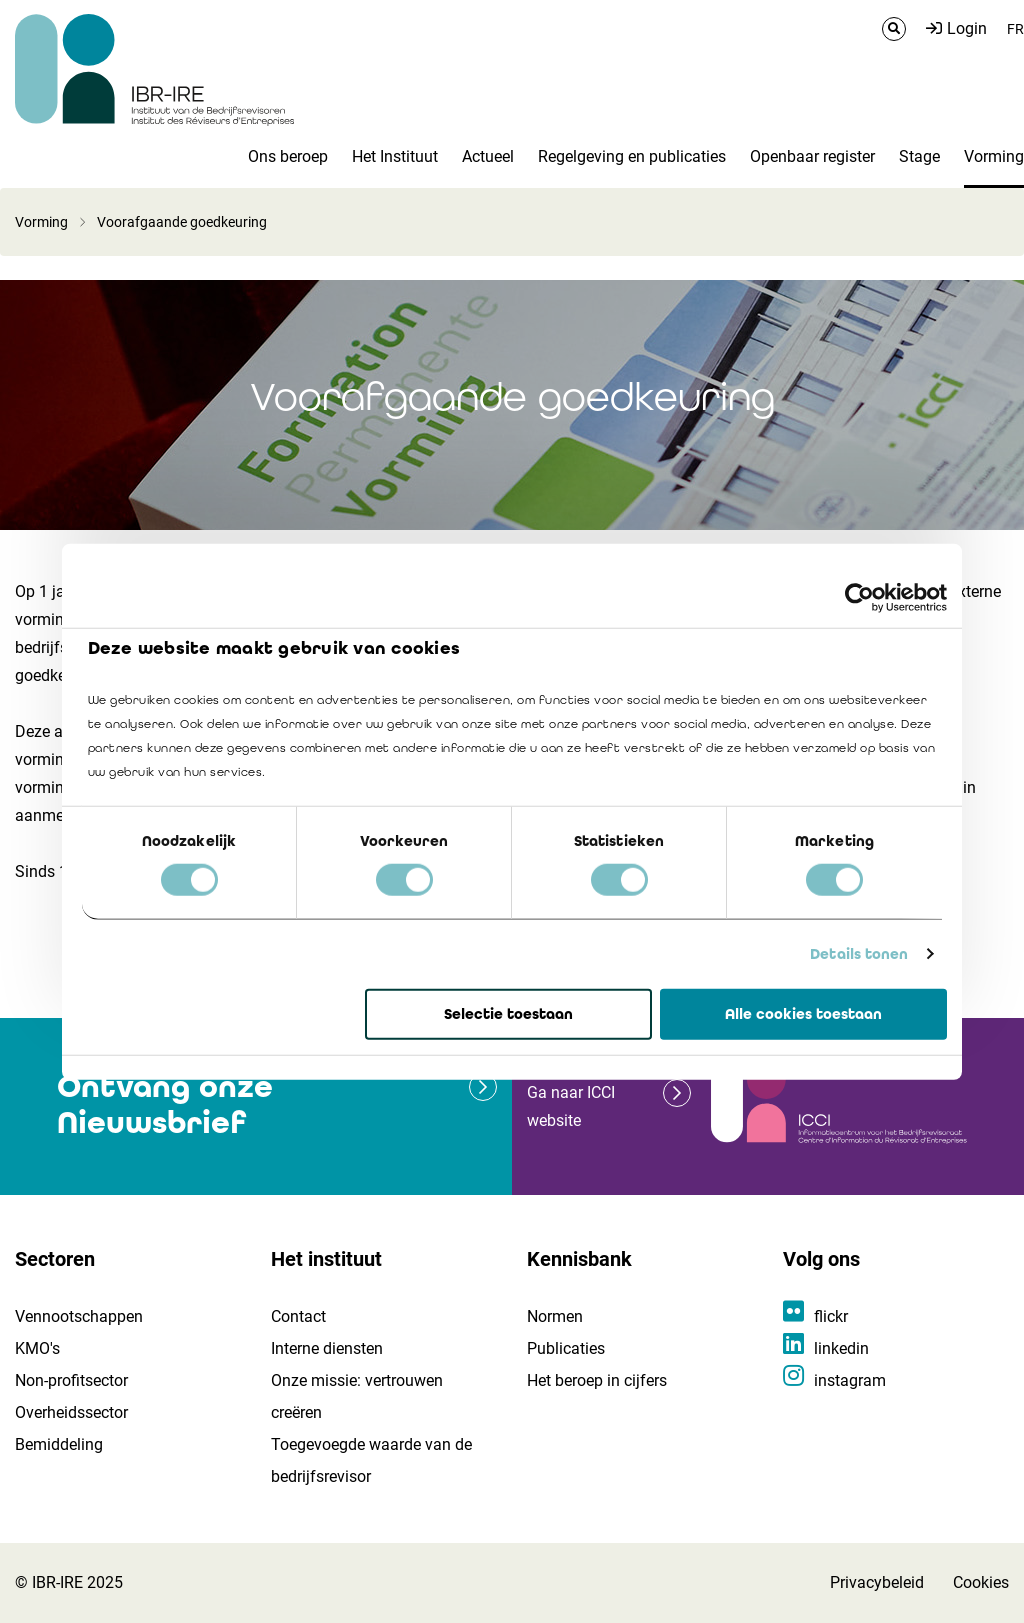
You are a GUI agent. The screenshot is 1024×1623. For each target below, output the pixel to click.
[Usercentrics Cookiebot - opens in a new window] (859, 597)
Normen (555, 1316)
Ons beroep (288, 156)
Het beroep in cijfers (597, 1380)
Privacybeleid (877, 1582)
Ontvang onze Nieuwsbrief (165, 1104)
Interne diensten (327, 1348)
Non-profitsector (71, 1380)
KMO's (37, 1348)
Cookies (981, 1582)
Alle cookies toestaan (803, 1014)
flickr (831, 1316)
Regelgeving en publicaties (632, 156)
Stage (919, 156)
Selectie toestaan (508, 1014)
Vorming (994, 156)
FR (1015, 29)
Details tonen (859, 954)
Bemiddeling (59, 1444)
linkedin (841, 1348)
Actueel (488, 156)
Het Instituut (395, 156)
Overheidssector (71, 1412)
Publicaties (566, 1348)
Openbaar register (812, 156)
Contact (298, 1316)
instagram (850, 1380)
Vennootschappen (79, 1316)
